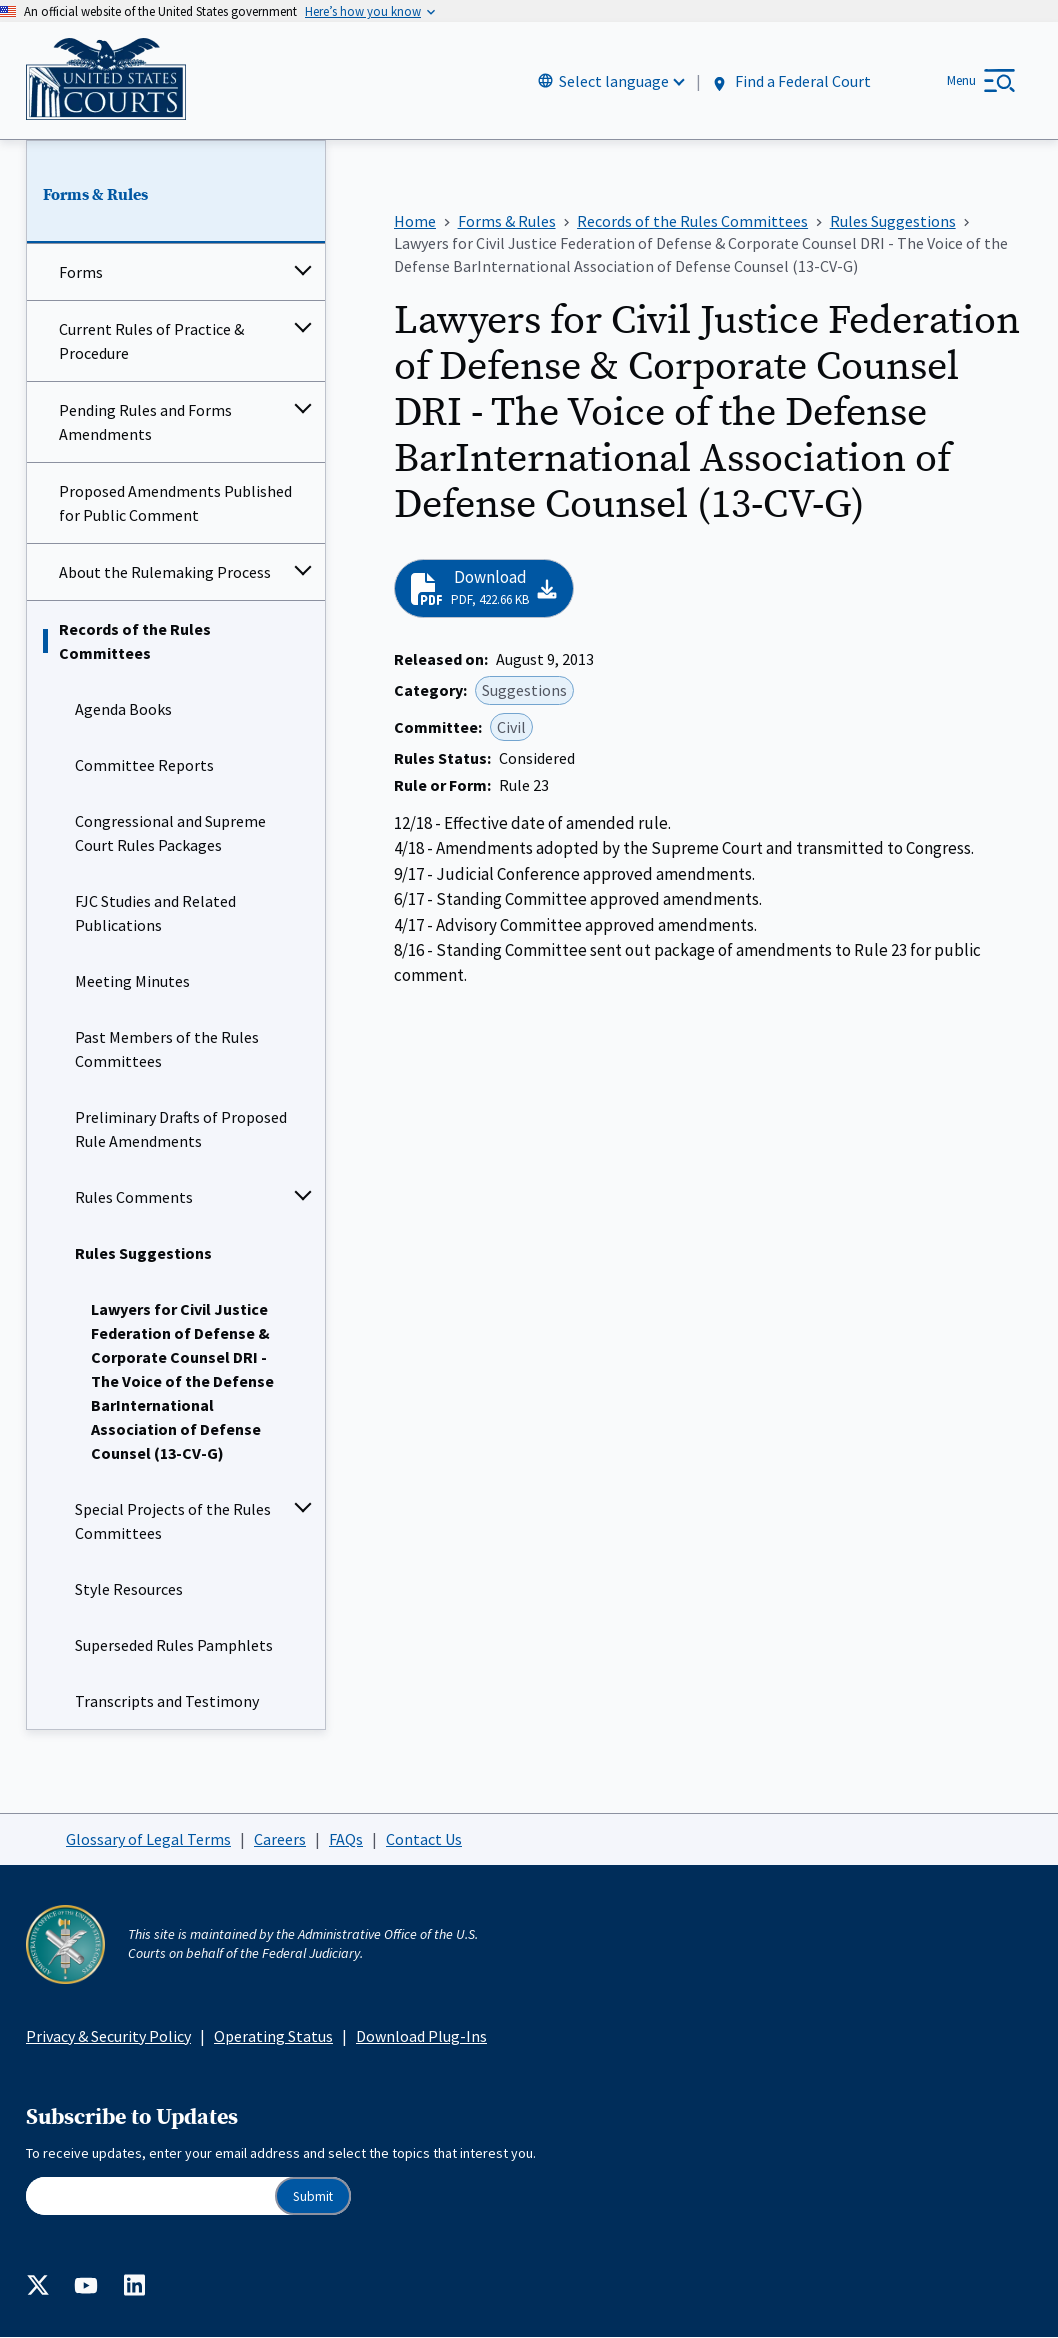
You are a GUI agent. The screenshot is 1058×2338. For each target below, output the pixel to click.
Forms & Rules (95, 195)
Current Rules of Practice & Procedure (151, 342)
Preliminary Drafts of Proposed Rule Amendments (181, 1130)
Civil (511, 727)
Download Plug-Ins (421, 2036)
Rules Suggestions (143, 1254)
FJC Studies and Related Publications (155, 914)
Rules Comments (134, 1198)
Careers (280, 1839)
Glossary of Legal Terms (148, 1839)
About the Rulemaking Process (165, 573)
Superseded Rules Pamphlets (174, 1646)
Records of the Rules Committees (135, 642)
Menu (961, 80)
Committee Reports (144, 766)
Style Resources (129, 1590)
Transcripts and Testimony (167, 1702)
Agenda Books (123, 710)
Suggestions (524, 691)
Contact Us (424, 1839)
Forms (81, 273)
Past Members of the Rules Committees (167, 1050)
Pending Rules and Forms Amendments (145, 423)
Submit (313, 2196)
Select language (614, 81)
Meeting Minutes (132, 982)
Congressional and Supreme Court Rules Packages (170, 834)
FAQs (346, 1839)
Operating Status (273, 2036)
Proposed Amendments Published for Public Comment (175, 504)
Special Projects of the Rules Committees (173, 1522)
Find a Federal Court (790, 81)
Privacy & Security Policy (108, 2036)
